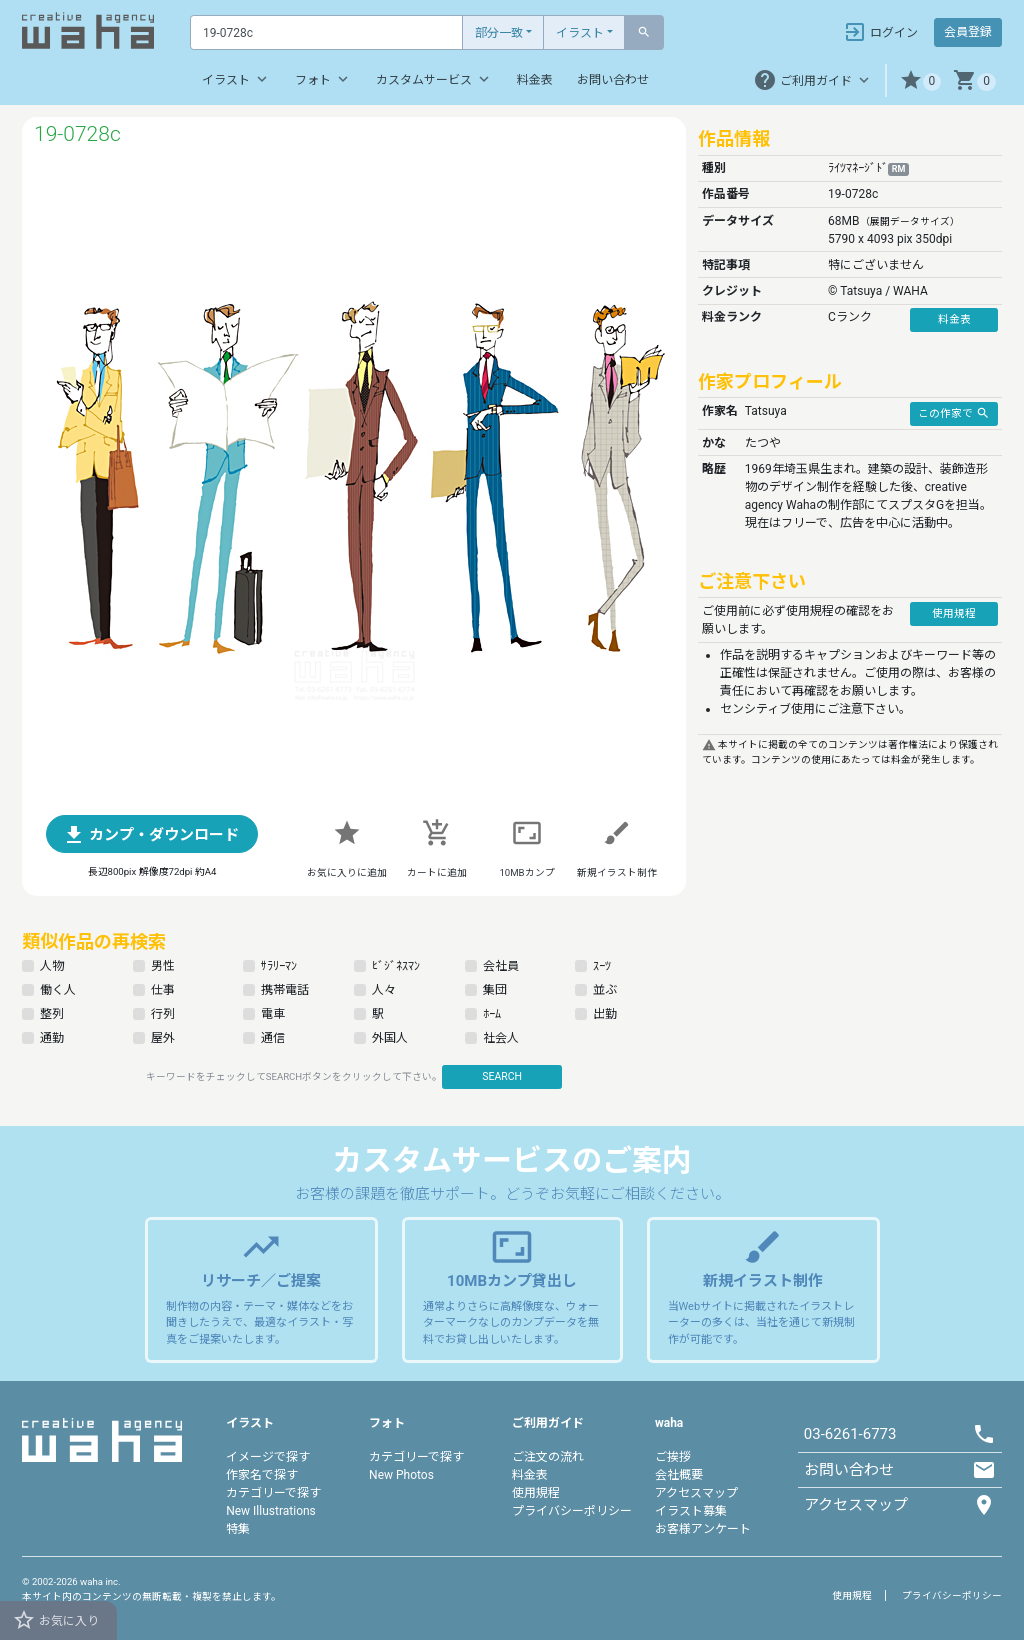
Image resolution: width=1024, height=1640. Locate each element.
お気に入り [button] (55, 1620)
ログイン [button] (880, 32)
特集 (238, 1529)
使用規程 (536, 1493)
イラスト (580, 33)
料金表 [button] (954, 319)
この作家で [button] (954, 413)
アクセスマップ (696, 1493)
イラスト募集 (691, 1511)
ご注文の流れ (548, 1457)
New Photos (401, 1475)
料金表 (535, 80)
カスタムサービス (434, 79)
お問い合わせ (613, 80)
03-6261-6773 (850, 1434)
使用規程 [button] (954, 613)
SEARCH (502, 1076)
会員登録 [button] (968, 32)
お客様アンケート (703, 1529)
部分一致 (499, 33)
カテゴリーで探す (273, 1493)
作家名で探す (262, 1475)
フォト (323, 79)
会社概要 (679, 1475)
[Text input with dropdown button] (326, 32)
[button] (920, 80)
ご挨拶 (673, 1457)
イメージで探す (268, 1457)
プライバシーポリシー (572, 1511)
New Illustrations (271, 1511)
